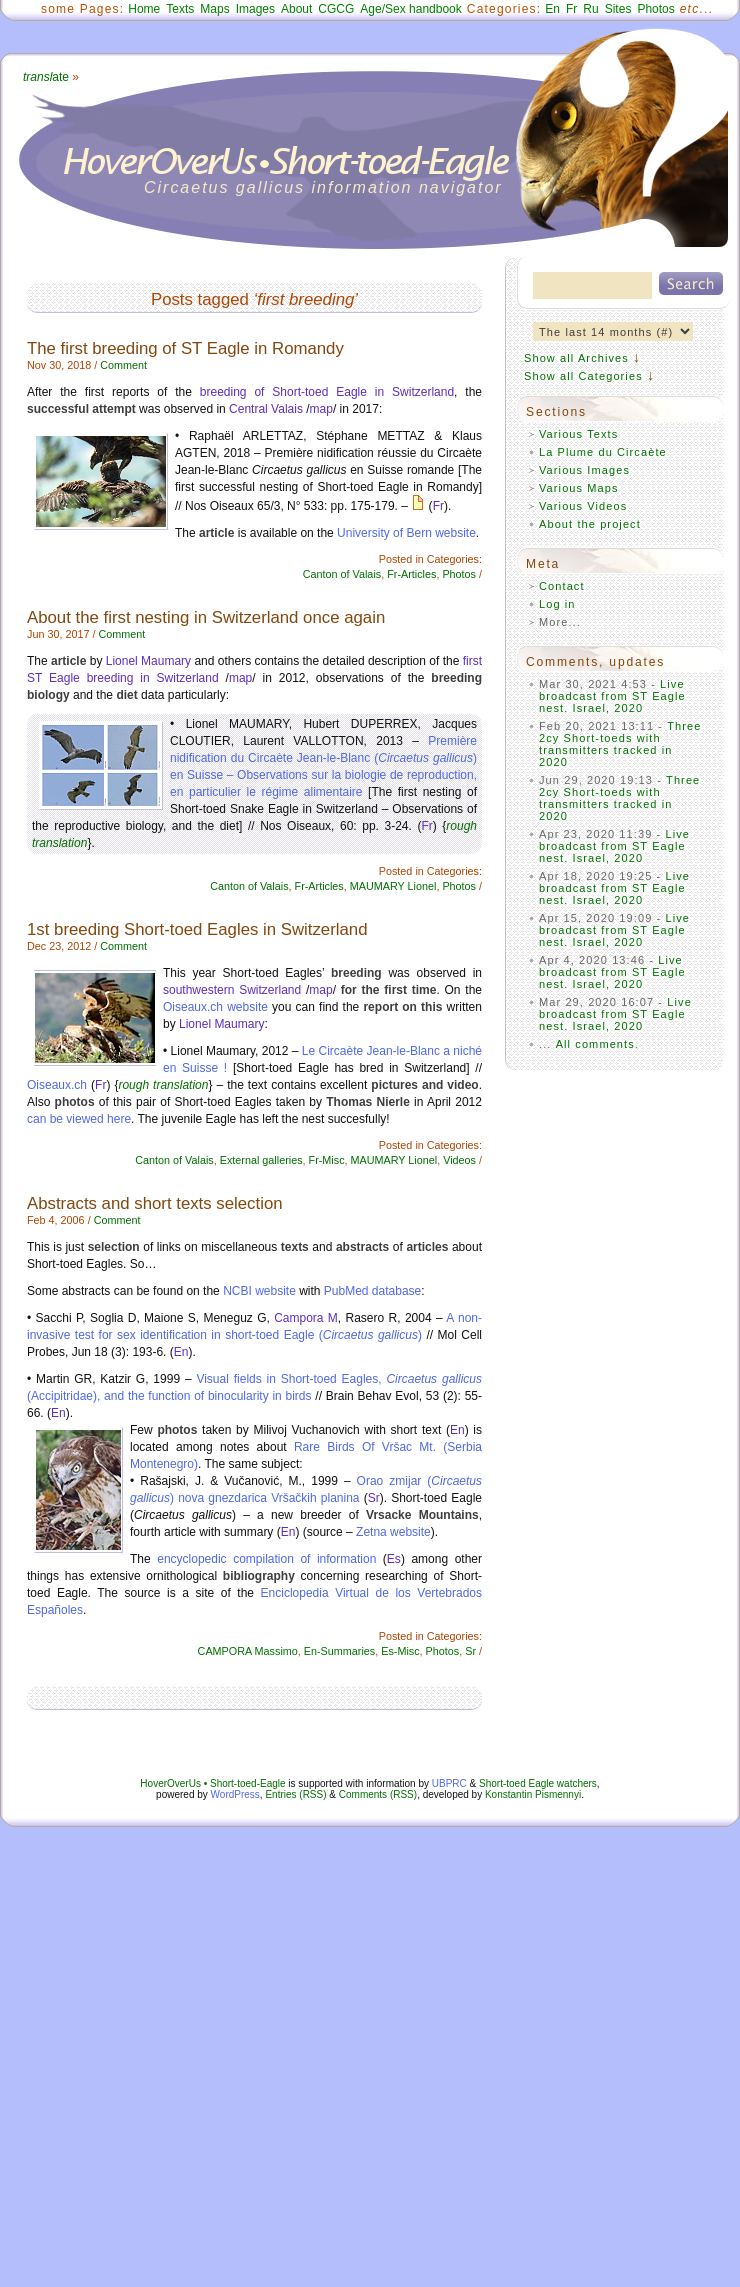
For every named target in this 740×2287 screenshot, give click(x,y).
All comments (595, 1044)
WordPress (235, 1794)
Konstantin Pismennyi (533, 1794)
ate (46, 77)
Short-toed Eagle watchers (538, 1783)
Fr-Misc (327, 1160)
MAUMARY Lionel (393, 886)
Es (394, 1559)
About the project (590, 524)
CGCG (336, 9)
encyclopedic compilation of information (270, 1559)
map (321, 409)
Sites (618, 9)
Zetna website (393, 1532)
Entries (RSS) (295, 1794)
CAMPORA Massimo (248, 1651)
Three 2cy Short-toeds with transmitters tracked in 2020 (620, 744)
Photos (655, 9)
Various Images (584, 470)
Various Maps (579, 488)
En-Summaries (339, 1651)
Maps (214, 9)
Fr (571, 9)
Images (255, 9)
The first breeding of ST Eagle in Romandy (185, 348)
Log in (557, 604)
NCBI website (259, 1291)
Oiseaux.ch (57, 1085)
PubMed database (372, 1291)
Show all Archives (576, 358)
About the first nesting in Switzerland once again (206, 617)
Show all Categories (583, 376)
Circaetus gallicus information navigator (323, 187)
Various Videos (583, 506)
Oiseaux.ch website (215, 1007)
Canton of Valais (342, 574)
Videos (459, 1160)
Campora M (306, 1318)
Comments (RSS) (378, 1794)
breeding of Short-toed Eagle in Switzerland (327, 392)
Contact (562, 586)
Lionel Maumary (148, 661)
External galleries (261, 1160)
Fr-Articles (411, 574)
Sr (374, 1498)
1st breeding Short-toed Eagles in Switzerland (197, 929)
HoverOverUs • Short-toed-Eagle (212, 1783)
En (552, 9)
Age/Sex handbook (410, 9)
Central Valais (266, 409)
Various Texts (578, 434)
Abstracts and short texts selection (155, 1203)
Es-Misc (400, 1651)
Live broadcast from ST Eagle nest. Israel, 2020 (612, 696)
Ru (590, 9)
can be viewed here (79, 1119)
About (296, 9)
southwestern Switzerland (232, 990)
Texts (180, 9)
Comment (123, 365)
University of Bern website (406, 533)
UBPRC (449, 1783)
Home (144, 9)
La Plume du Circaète (603, 452)
